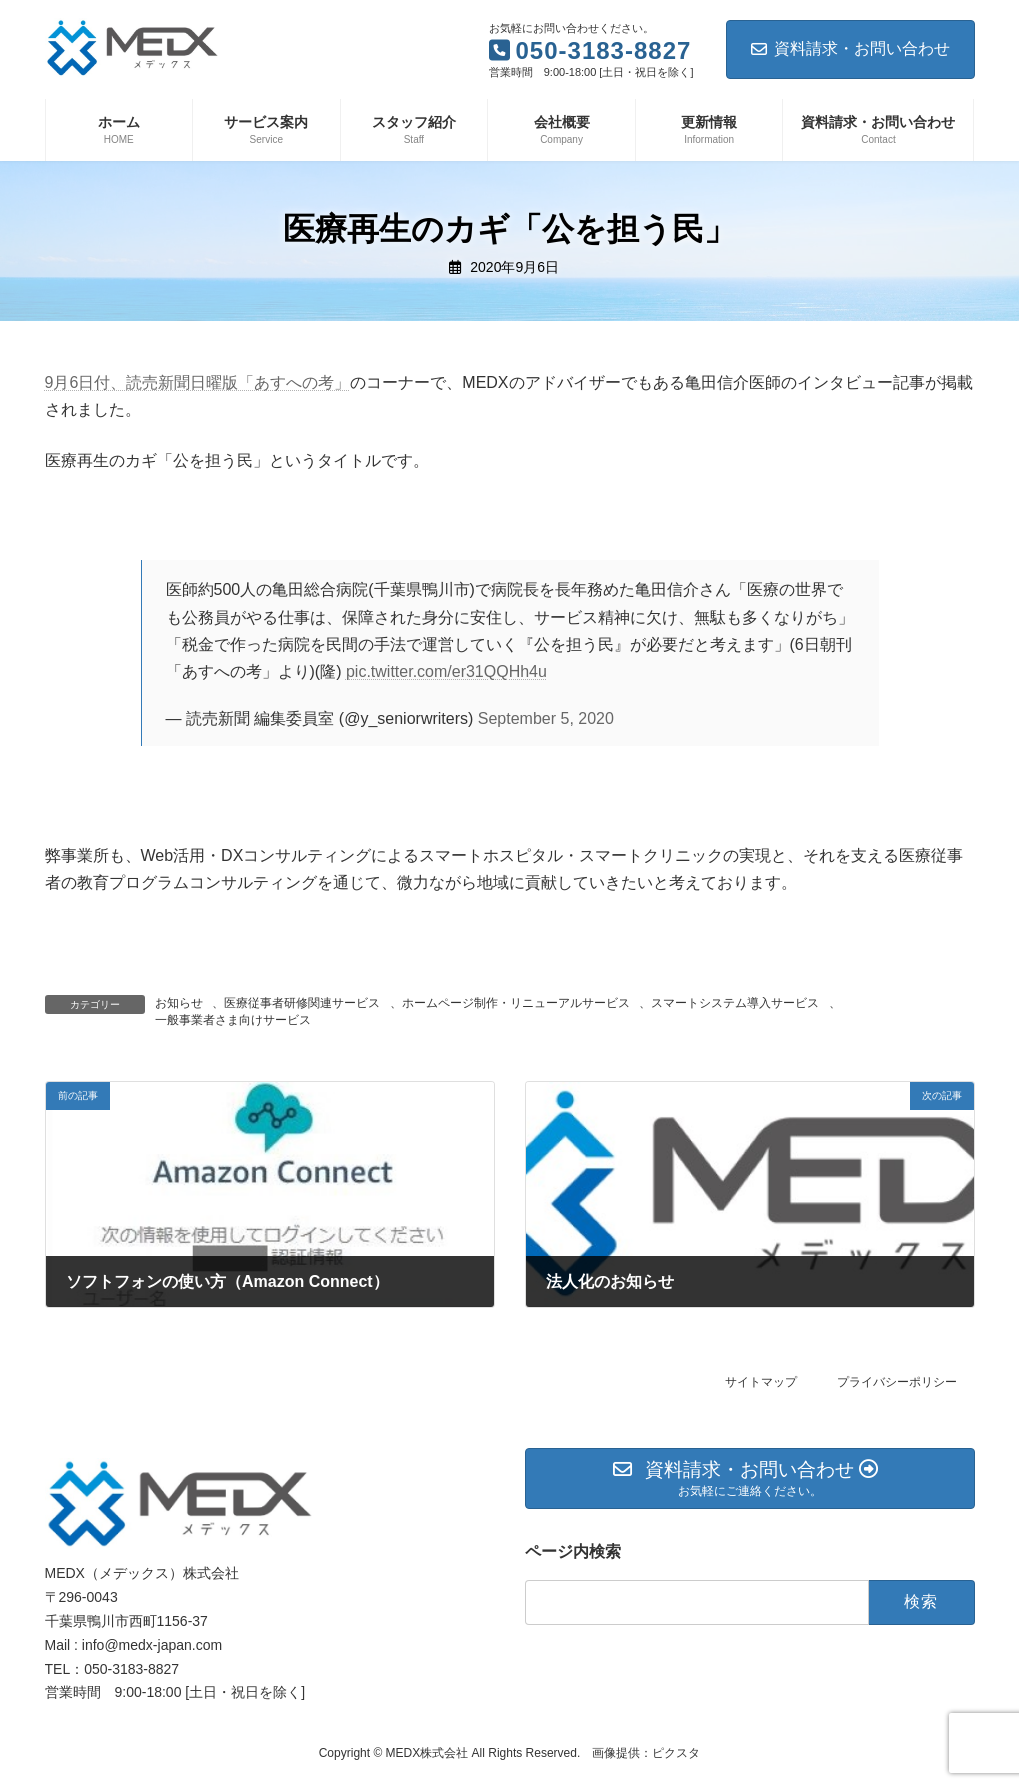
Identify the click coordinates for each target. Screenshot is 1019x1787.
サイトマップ (761, 1382)
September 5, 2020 (546, 718)
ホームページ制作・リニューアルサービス (516, 1003)
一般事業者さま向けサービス (233, 1020)
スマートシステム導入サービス (735, 1003)
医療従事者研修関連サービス (302, 1003)
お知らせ (179, 1003)
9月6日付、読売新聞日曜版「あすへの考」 (198, 382)
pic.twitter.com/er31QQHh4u (446, 671)
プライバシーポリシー (897, 1382)
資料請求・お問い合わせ (850, 48)
